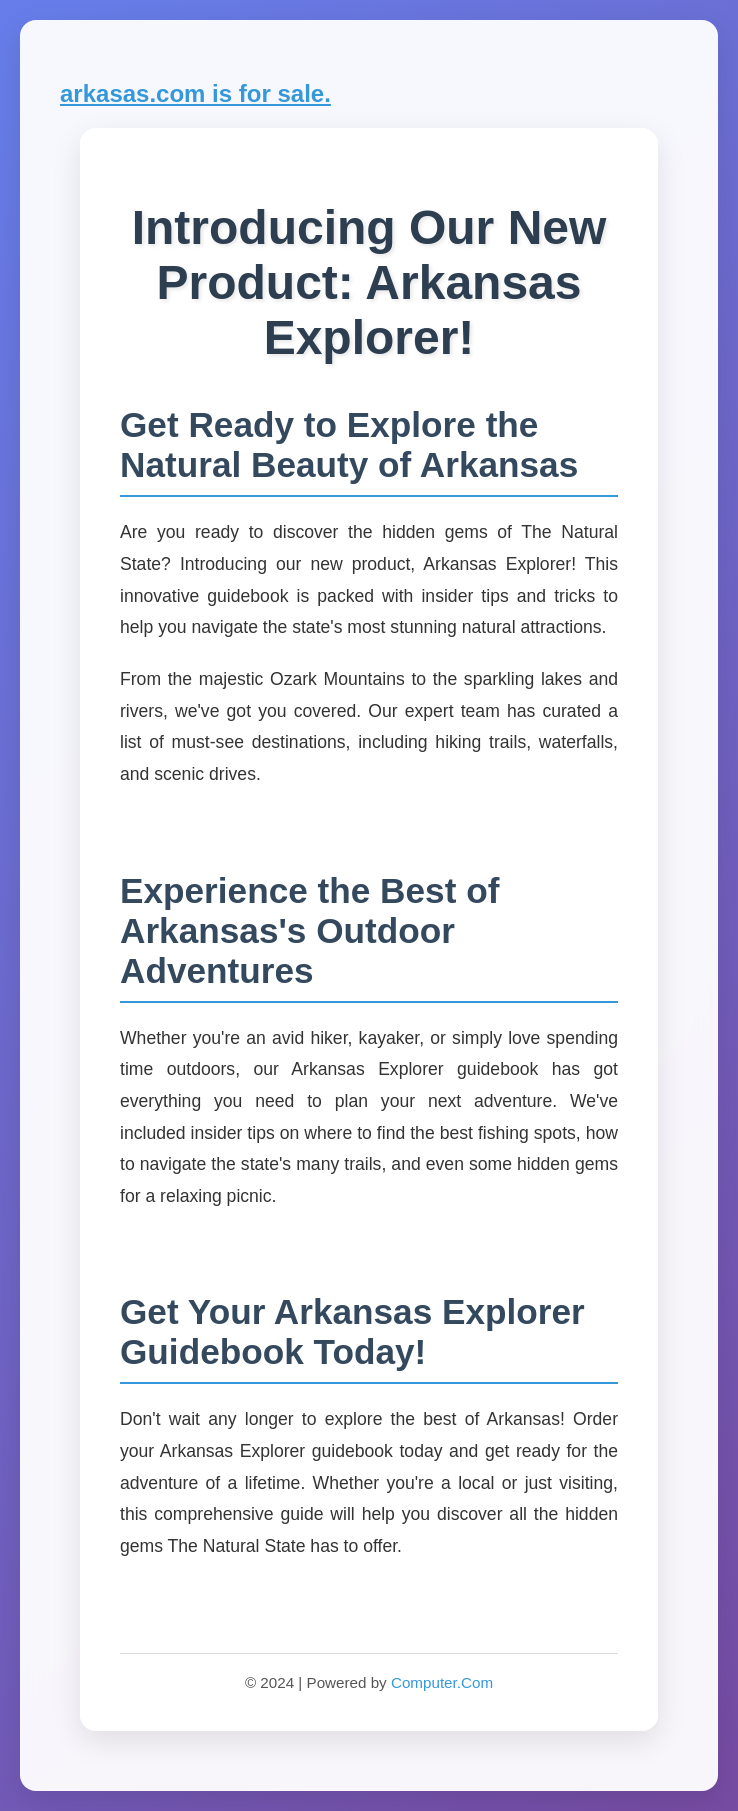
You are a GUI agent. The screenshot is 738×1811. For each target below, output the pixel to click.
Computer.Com (442, 1682)
